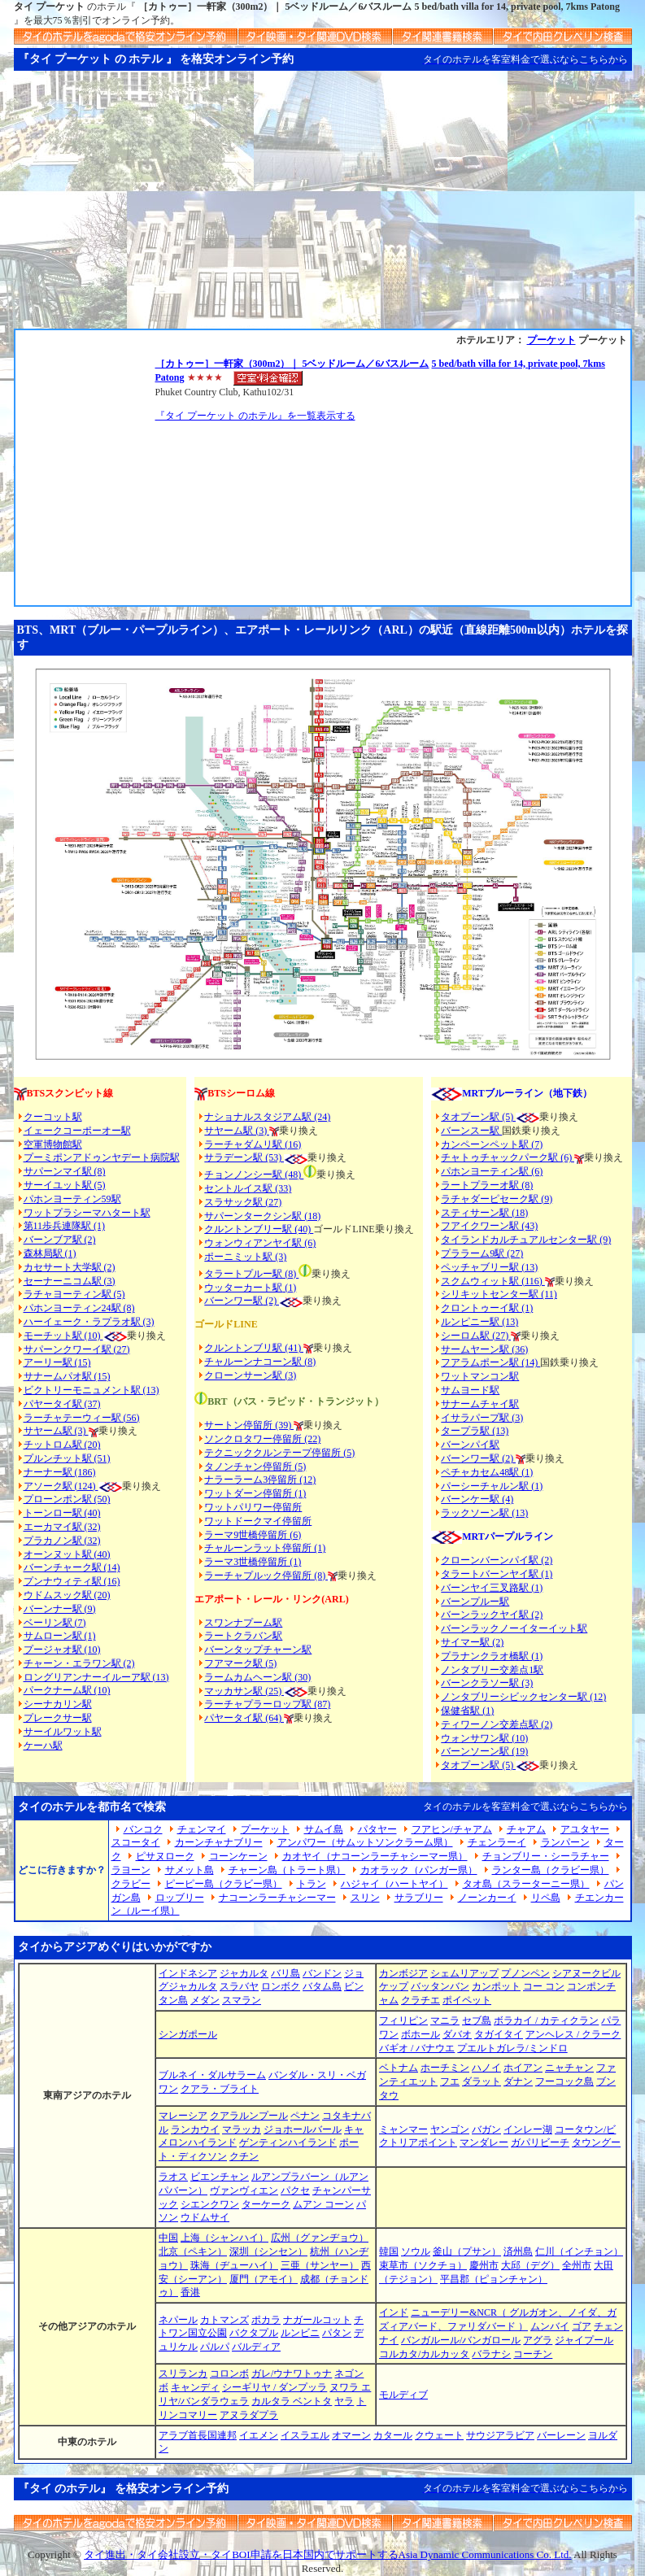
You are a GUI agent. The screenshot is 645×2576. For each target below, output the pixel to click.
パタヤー (377, 1829)
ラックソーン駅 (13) (484, 1513)
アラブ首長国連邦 (198, 2435)
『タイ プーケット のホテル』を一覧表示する (255, 415)
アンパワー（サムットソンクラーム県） (365, 1842)
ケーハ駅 (43, 1745)
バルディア (256, 2346)
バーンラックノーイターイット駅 (514, 1628)
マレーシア (183, 2115)
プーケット (551, 340)
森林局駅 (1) (50, 1253)
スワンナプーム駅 (243, 1622)
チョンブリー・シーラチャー (545, 1856)
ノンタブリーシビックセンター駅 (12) (523, 1696)
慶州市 (484, 2265)
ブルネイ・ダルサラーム (212, 2075)
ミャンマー (403, 2129)
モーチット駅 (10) (75, 1335)
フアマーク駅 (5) (240, 1663)
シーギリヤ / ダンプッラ (274, 2387)
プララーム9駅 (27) (482, 1253)
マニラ (445, 2020)
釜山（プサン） (467, 2251)
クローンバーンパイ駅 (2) (496, 1560)
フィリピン (403, 2020)
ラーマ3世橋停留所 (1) (252, 1561)
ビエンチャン (219, 2176)
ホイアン (523, 2067)
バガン (486, 2129)
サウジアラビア (500, 2435)
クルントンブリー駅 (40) (258, 1229)
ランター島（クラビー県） (550, 1870)
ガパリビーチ (540, 2142)
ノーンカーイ (487, 1897)
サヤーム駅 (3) (56, 1430)
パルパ (214, 2346)
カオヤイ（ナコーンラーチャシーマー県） (375, 1856)
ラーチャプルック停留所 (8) (266, 1575)
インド (393, 2312)
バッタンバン (440, 1986)
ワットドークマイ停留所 (258, 1521)
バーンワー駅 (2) (478, 1458)
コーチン (532, 2354)
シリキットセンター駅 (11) (499, 1294)
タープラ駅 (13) (474, 1430)
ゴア (581, 2326)
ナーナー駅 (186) (60, 1472)
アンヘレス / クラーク (573, 2034)
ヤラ (344, 2401)
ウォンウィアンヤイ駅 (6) (260, 1243)
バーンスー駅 (471, 1130)
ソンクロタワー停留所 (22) (262, 1439)
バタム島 (322, 1986)
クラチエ (420, 2000)
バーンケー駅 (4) (477, 1499)
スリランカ (183, 2373)
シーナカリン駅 (58, 1704)
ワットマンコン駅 (480, 1376)
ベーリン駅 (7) (55, 1622)
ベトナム (398, 2067)
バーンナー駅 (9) (60, 1609)
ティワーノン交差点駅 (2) (496, 1724)
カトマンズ (224, 2319)
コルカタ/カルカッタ (424, 2354)
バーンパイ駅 (470, 1444)
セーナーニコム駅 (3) (69, 1281)
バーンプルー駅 (475, 1601)
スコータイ (135, 1842)
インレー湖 (527, 2129)
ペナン (305, 2115)
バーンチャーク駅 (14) (72, 1567)
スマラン (241, 2000)
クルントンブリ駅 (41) (253, 1347)
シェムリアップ (464, 1973)
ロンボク (280, 1986)
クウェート (439, 2435)
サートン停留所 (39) (249, 1425)
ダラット (481, 2081)
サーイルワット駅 (63, 1731)
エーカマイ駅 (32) (62, 1526)
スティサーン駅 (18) (484, 1212)
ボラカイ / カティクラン (546, 2020)
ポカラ (266, 2319)
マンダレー (484, 2142)
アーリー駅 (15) (57, 1362)
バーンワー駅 (233, 1300)
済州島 (518, 2251)
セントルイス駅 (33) (247, 1188)
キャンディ (195, 2387)
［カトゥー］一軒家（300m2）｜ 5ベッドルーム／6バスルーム (292, 363)
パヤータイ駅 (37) (62, 1404)
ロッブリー (179, 1897)
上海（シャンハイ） (224, 2237)
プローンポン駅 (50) (67, 1499)
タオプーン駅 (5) (478, 1116)
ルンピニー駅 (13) (479, 1321)
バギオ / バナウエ (417, 2048)
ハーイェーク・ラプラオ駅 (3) (89, 1321)
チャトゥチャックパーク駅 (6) (507, 1157)
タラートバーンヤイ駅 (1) (496, 1574)
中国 (168, 2237)
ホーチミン (445, 2067)
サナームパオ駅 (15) (67, 1376)
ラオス (173, 2176)
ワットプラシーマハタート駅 (87, 1212)
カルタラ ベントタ (291, 2401)
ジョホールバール (303, 2129)
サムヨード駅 (470, 1390)
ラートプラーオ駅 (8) (487, 1185)
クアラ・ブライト (220, 2088)
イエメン (258, 2435)
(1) (289, 1287)
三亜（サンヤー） (320, 2265)
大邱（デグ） (530, 2265)
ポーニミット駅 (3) (245, 1256)
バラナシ (491, 2354)
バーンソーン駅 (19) (484, 1751)
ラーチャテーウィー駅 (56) (82, 1417)
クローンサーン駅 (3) (250, 1375)
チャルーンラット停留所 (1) (264, 1548)
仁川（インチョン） (579, 2251)
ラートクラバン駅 (243, 1635)
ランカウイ (195, 2129)
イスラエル (305, 2435)
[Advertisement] (323, 206)
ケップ (393, 1986)
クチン (244, 2156)
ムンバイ (549, 2326)
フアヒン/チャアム (452, 1829)
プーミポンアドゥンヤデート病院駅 (102, 1157)
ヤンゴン (449, 2129)
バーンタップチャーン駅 (258, 1649)
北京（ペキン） (193, 2251)
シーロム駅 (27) (476, 1335)
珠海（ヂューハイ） (234, 2265)
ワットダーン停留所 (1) (255, 1493)
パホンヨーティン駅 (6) (492, 1171)
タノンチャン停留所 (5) (255, 1466)
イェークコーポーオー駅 (77, 1130)
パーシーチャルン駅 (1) (492, 1486)
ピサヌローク (165, 1856)
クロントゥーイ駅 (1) (487, 1308)
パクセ (295, 2190)
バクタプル (253, 2332)
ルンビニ (300, 2332)
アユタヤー (584, 1829)
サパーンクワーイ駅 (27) (77, 1349)
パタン (336, 2332)
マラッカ (241, 2129)
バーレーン (561, 2435)
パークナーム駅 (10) (67, 1690)
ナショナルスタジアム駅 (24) (267, 1116)
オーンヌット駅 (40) (67, 1554)
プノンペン (525, 1973)
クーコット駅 (53, 1116)
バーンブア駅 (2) (60, 1239)
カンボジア (403, 1973)
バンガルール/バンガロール (461, 2340)
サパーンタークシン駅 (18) (262, 1216)
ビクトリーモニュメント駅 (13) (91, 1390)
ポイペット (466, 2000)
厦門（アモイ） (263, 2279)
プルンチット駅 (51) (67, 1458)
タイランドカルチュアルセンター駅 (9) (526, 1239)
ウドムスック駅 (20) (67, 1595)
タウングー (596, 2142)
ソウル (415, 2251)
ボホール (420, 2034)
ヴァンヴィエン (244, 2190)
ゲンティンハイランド (288, 2142)
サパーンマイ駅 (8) (65, 1171)
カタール (392, 2435)
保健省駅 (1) (467, 1710)
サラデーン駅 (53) (244, 1157)
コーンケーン (238, 1856)
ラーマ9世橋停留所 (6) (252, 1535)
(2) (271, 1300)
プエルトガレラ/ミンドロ (512, 2048)
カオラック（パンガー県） (418, 1870)
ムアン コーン (323, 2204)
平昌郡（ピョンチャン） (493, 2279)
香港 (190, 2292)
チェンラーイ (497, 1842)
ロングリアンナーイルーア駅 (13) (96, 1677)
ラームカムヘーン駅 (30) (257, 1677)
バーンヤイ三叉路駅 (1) (492, 1587)
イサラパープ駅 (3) (482, 1417)
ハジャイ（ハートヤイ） (394, 1884)
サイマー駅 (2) (472, 1642)
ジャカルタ (244, 1973)
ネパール (178, 2319)
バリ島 (285, 1973)
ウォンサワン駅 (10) (484, 1738)
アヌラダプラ (249, 2415)
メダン (205, 2000)
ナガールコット (317, 2319)
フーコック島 (564, 2081)
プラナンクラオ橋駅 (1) (492, 1656)
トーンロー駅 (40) (62, 1513)
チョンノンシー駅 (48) (253, 1174)
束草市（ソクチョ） (423, 2265)
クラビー (130, 1884)
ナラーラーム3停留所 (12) (260, 1479)
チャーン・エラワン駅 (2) (79, 1663)
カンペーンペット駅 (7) (492, 1144)
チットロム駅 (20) (62, 1444)
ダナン (518, 2081)
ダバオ (457, 2034)
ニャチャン (569, 2067)
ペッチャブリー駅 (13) (489, 1267)
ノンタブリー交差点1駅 (492, 1670)
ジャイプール (584, 2340)
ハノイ (486, 2067)
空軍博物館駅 (53, 1144)
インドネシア (188, 1973)
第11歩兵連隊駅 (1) (65, 1225)
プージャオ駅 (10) (62, 1649)
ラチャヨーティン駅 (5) (74, 1294)
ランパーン (565, 1842)
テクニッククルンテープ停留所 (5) (279, 1452)
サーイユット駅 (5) (65, 1185)
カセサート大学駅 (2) (69, 1267)
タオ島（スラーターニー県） (526, 1884)
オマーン (351, 2435)
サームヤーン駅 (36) (484, 1349)
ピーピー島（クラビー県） (223, 1884)
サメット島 (189, 1870)
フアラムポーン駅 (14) (490, 1362)
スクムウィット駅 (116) (493, 1281)
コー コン (543, 1986)
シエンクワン (210, 2204)
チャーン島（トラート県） (287, 1870)
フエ (450, 2081)
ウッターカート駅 (243, 1287)
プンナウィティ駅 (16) (72, 1581)
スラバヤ (239, 1986)
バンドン (322, 1973)
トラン (311, 1884)
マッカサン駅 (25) (244, 1691)
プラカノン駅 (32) (62, 1540)
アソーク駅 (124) (61, 1486)
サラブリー (418, 1897)
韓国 (389, 2251)
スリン (365, 1897)
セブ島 (476, 2020)
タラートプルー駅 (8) (251, 1273)
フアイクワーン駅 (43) (489, 1225)
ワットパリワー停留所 (253, 1507)
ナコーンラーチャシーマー (277, 1897)
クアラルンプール (249, 2115)
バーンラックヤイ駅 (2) (492, 1614)
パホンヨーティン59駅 (72, 1199)
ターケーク (266, 2204)
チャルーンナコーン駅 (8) (260, 1361)
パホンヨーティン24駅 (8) (79, 1308)
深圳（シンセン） (268, 2251)
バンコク (143, 1829)
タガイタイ (498, 2034)
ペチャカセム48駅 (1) (487, 1472)
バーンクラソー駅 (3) (487, 1683)
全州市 (576, 2265)
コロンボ (229, 2373)
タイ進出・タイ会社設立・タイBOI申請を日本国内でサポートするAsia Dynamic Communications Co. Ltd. (327, 2554)
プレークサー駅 (58, 1718)
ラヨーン (130, 1870)
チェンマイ (201, 1829)
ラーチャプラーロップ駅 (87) (267, 1704)
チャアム (526, 1829)
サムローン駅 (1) (60, 1635)
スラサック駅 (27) (242, 1202)
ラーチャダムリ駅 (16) (252, 1144)
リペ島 (545, 1897)
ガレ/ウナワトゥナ (291, 2373)
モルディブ (403, 2394)
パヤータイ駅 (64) (244, 1718)
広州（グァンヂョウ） (319, 2237)
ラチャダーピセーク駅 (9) (496, 1199)
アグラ (537, 2340)
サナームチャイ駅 (480, 1404)
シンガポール (188, 2034)
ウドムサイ (205, 2217)
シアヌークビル (586, 1973)
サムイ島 (323, 1829)
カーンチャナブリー (219, 1842)
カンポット (496, 1986)
